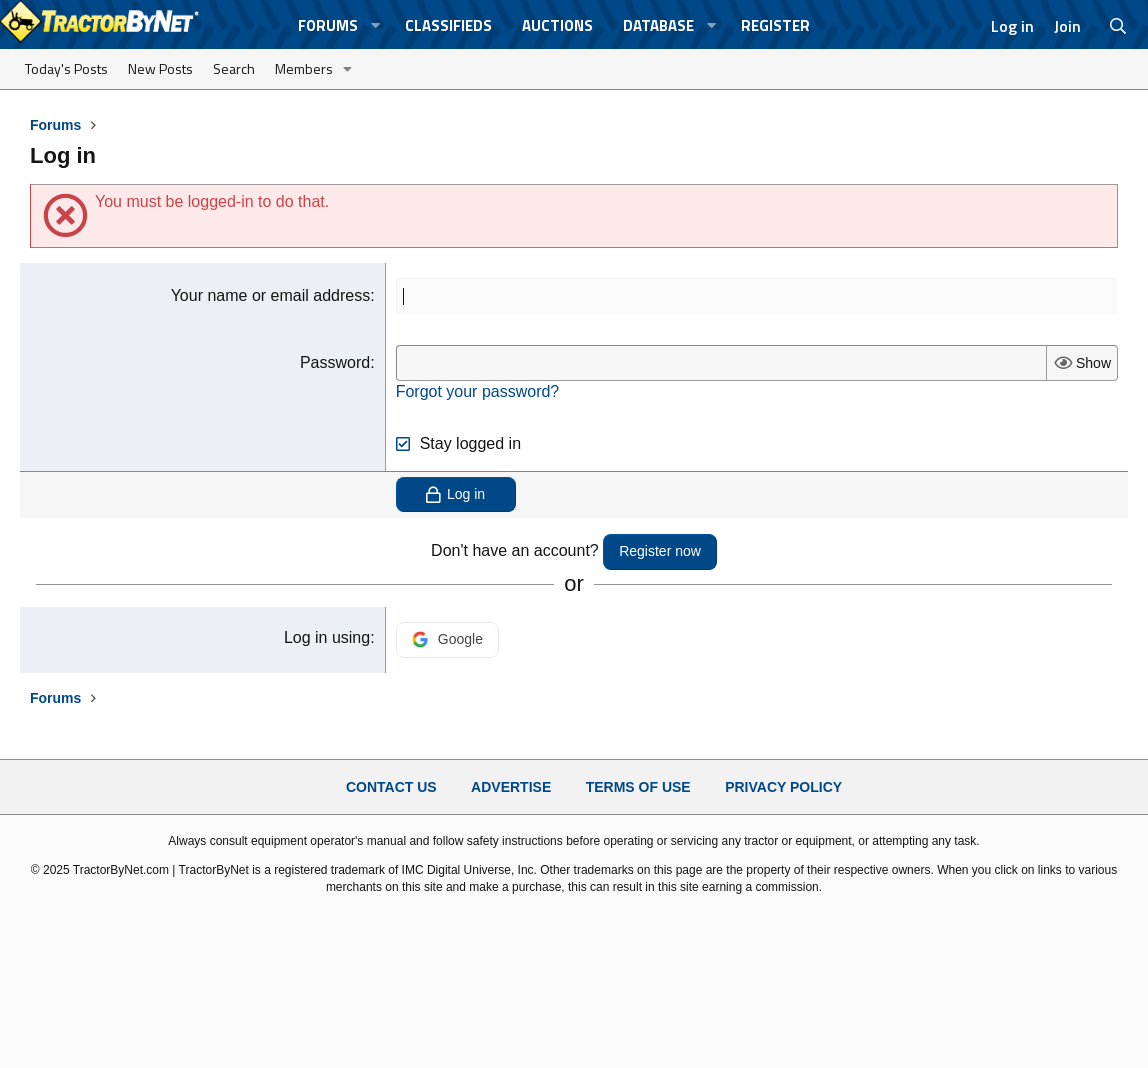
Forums (328, 25)
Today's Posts (66, 68)
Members (304, 68)
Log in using (327, 637)
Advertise (511, 787)
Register (775, 25)
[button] (376, 25)
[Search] (1118, 26)
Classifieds (448, 25)
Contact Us (391, 787)
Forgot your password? (478, 391)
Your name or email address (271, 295)
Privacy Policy (783, 787)
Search (234, 68)
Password (335, 362)
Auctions (557, 25)
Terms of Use (638, 787)
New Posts (160, 68)
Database (658, 25)
